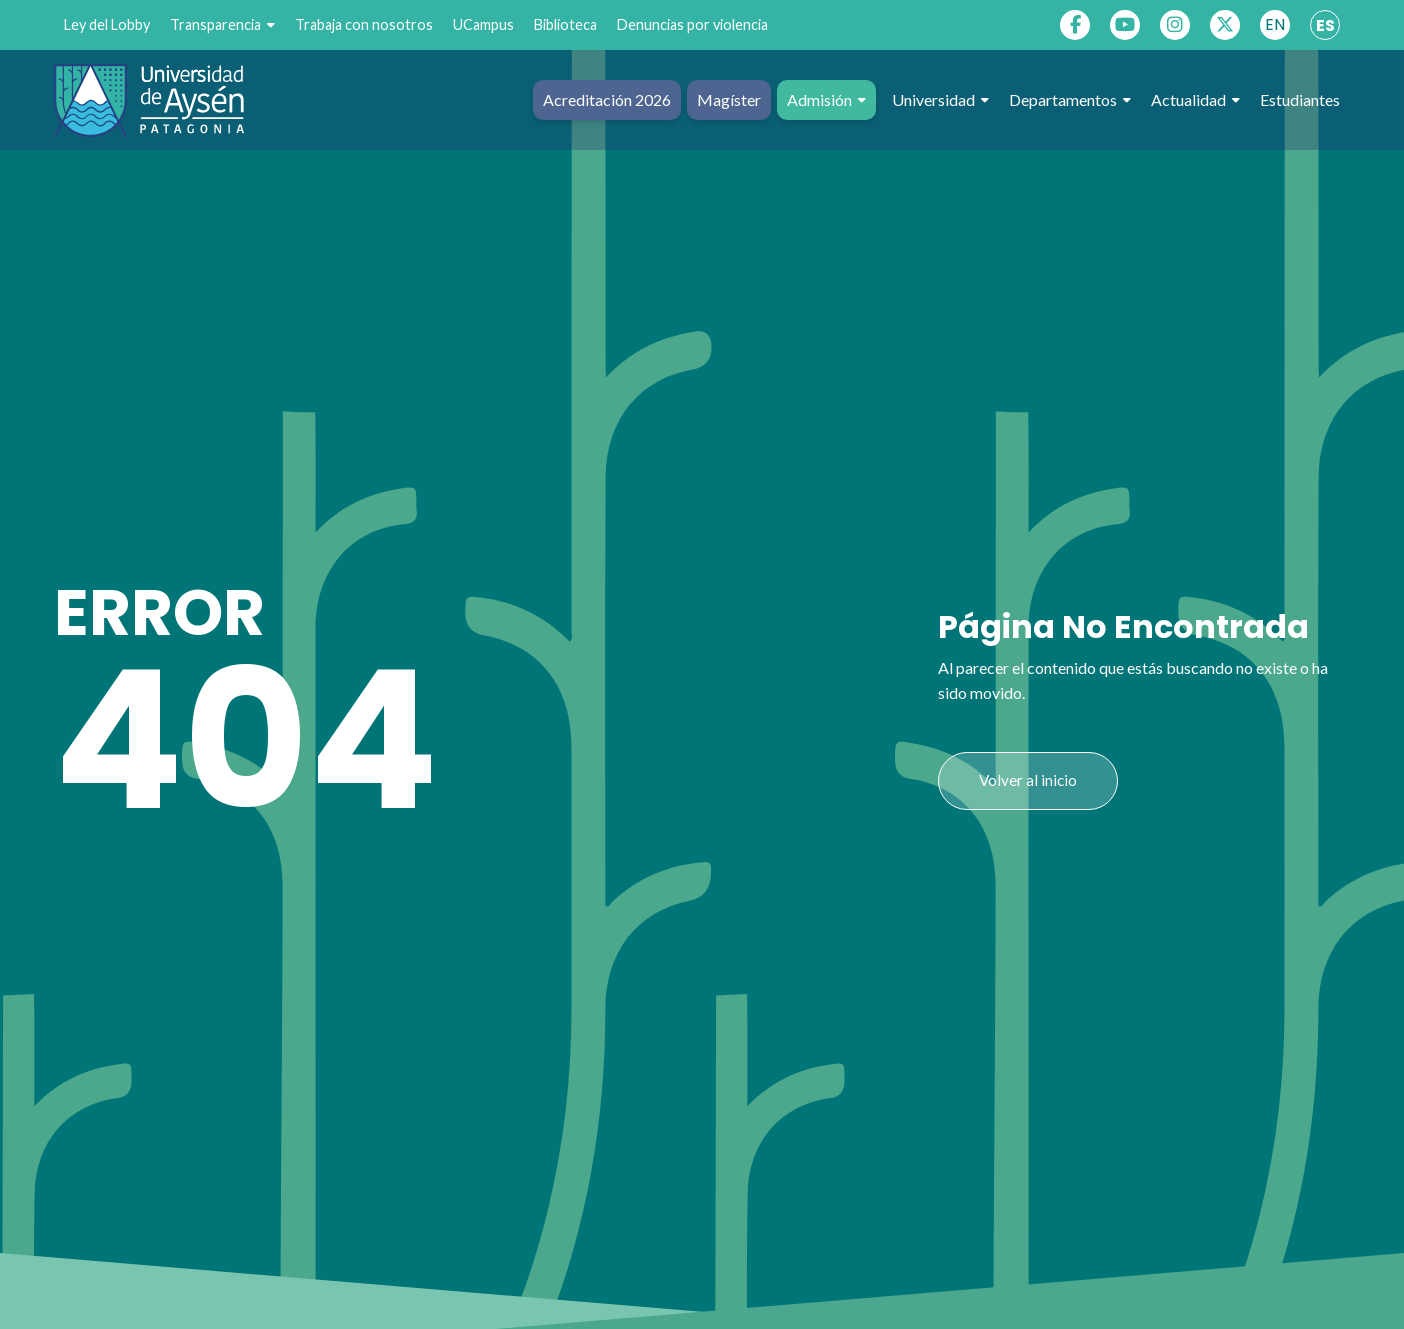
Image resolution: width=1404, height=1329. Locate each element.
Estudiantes (1300, 99)
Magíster (729, 99)
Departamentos (1070, 100)
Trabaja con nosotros (364, 24)
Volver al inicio (1028, 780)
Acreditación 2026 (607, 99)
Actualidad (1195, 100)
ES (1325, 25)
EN (1275, 24)
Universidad (940, 100)
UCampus (483, 24)
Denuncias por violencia (692, 24)
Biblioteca (565, 24)
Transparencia (222, 25)
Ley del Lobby (107, 24)
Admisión (826, 100)
